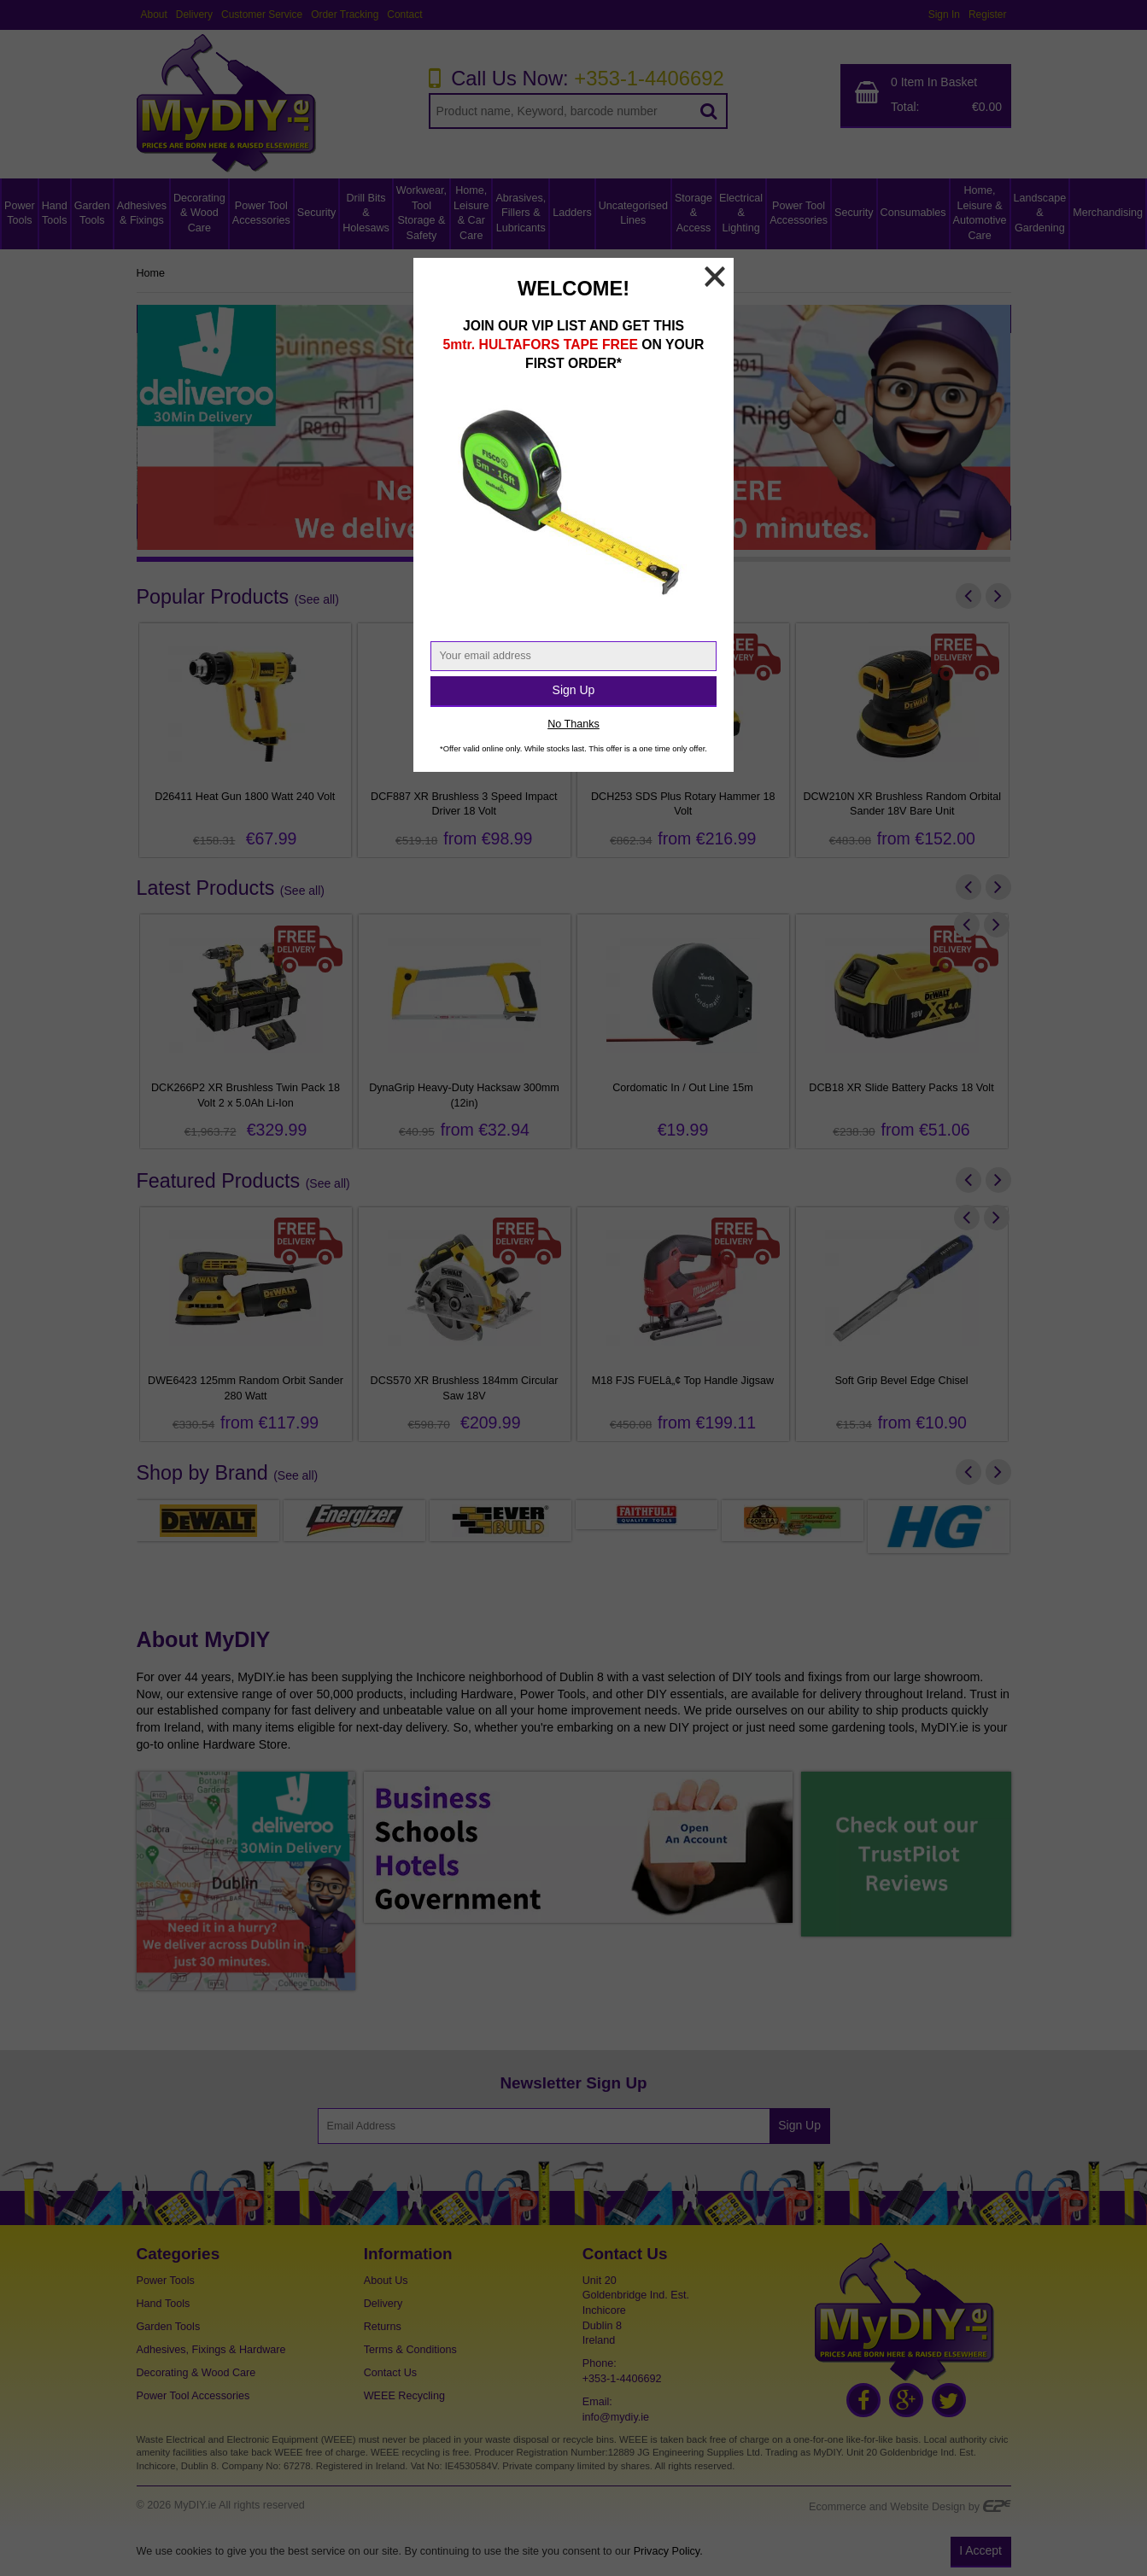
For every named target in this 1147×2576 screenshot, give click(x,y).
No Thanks (573, 724)
